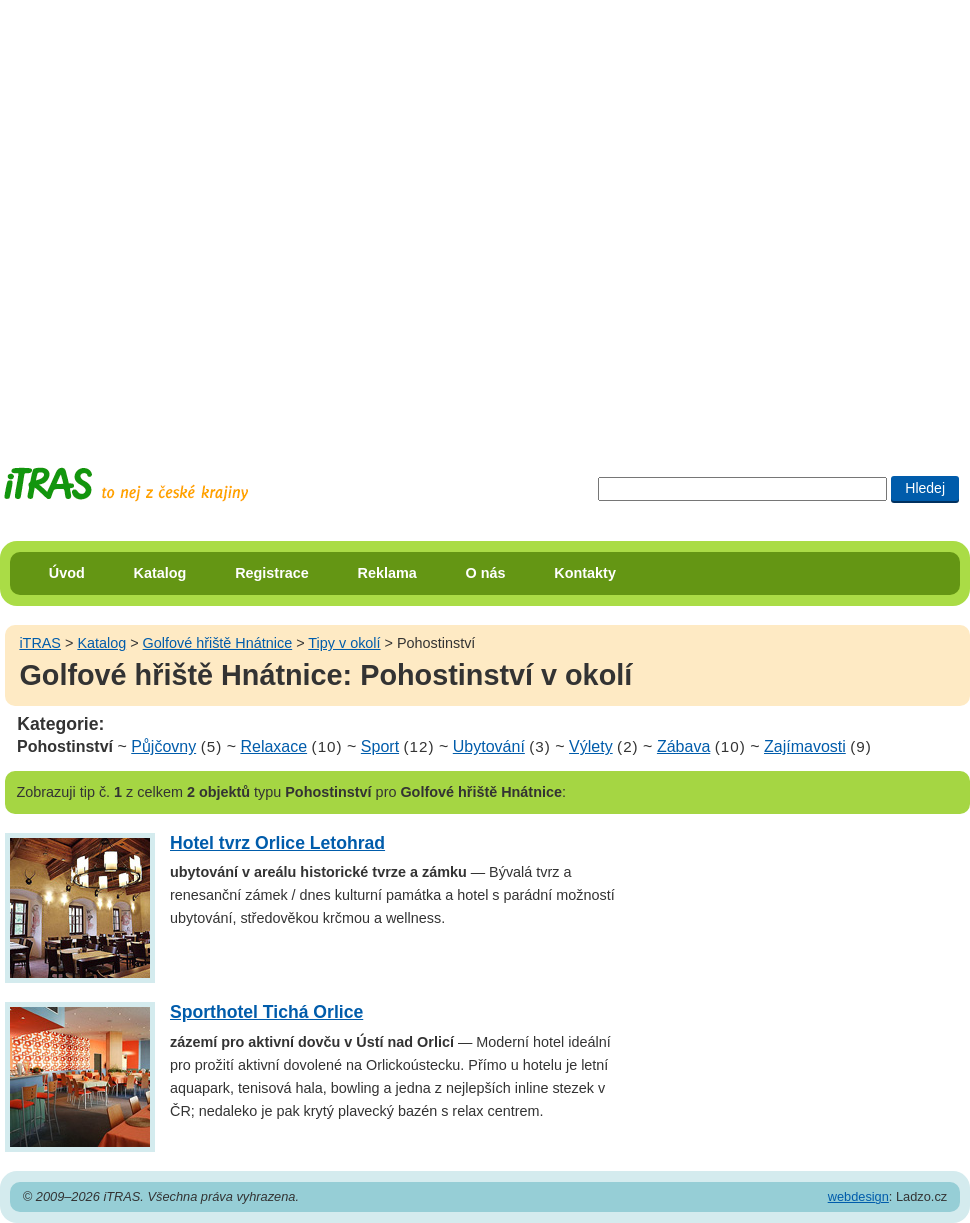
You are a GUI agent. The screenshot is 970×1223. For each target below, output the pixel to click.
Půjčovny (163, 746)
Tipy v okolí (344, 643)
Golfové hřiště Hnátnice (218, 643)
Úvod (67, 573)
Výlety (591, 746)
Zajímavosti (805, 746)
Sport (380, 746)
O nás (486, 573)
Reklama (387, 573)
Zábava (683, 746)
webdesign (858, 1196)
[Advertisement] (215, 215)
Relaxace (273, 746)
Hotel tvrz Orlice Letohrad (277, 843)
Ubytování (489, 746)
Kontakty (585, 573)
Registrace (272, 573)
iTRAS (40, 643)
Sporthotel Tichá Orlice (266, 1012)
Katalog (160, 573)
